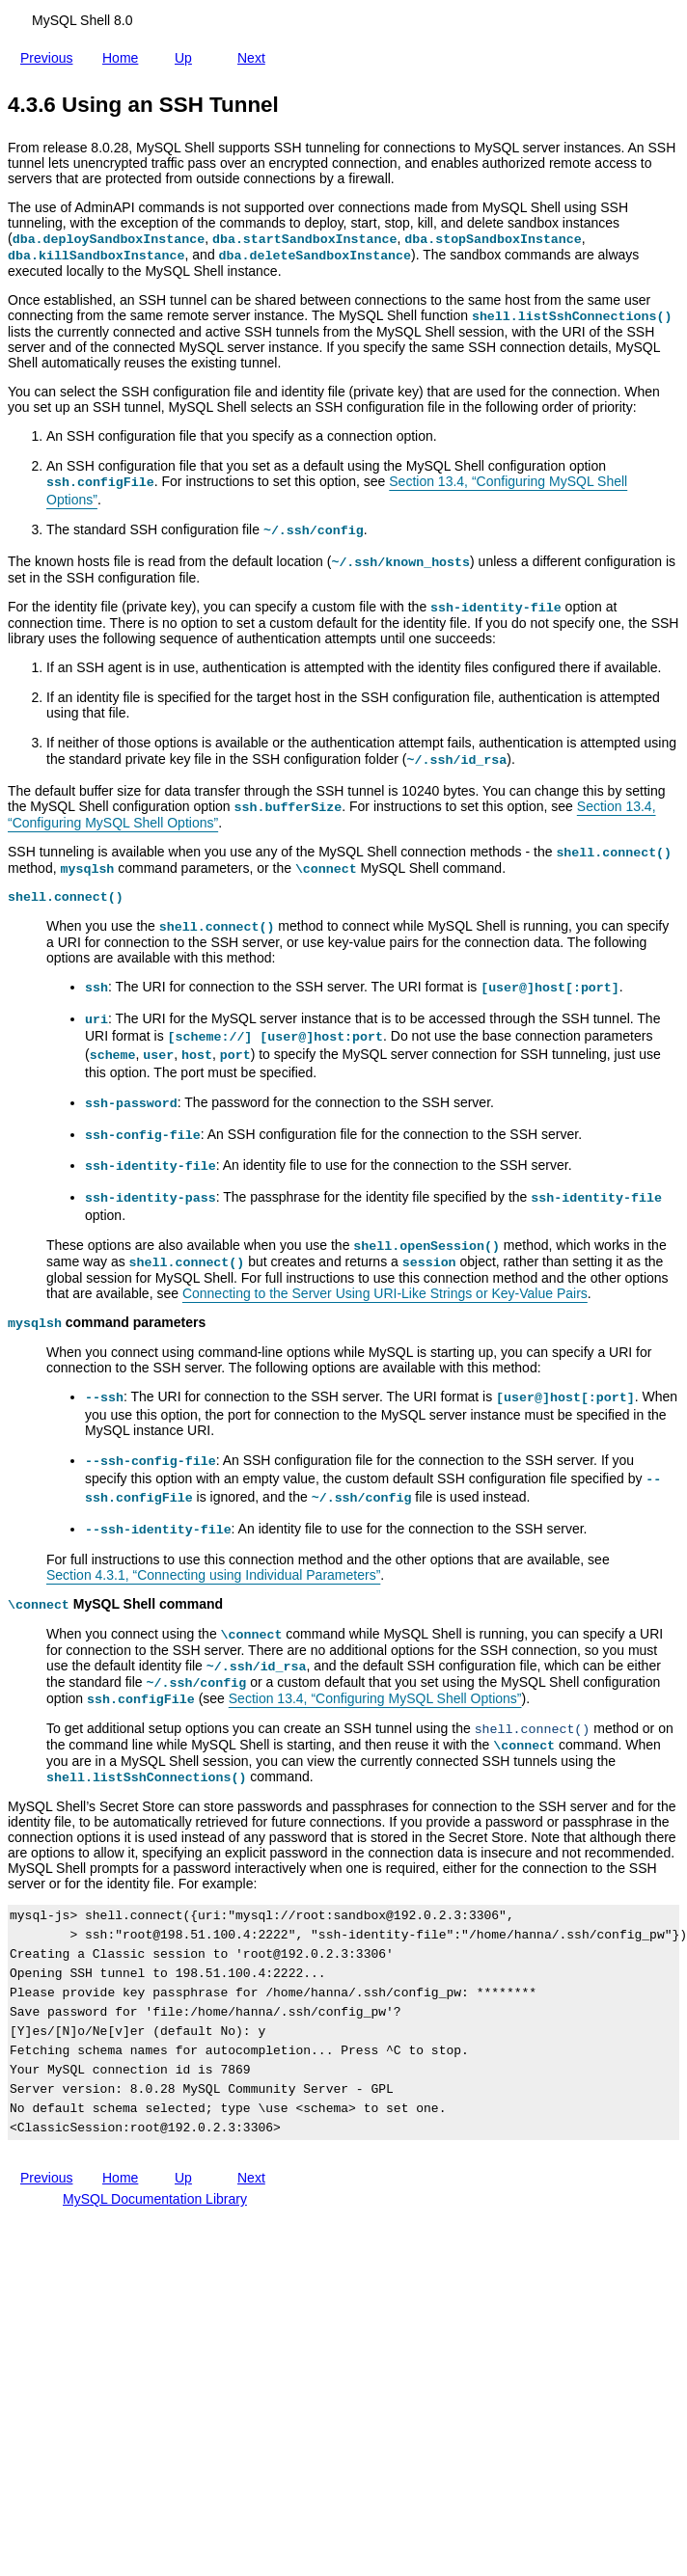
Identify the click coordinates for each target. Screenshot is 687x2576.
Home (124, 54)
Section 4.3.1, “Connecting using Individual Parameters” (213, 1575)
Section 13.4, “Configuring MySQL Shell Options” (375, 1698)
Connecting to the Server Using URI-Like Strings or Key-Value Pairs (385, 1293)
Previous (50, 57)
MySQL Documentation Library (155, 2199)
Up (187, 54)
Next (255, 54)
